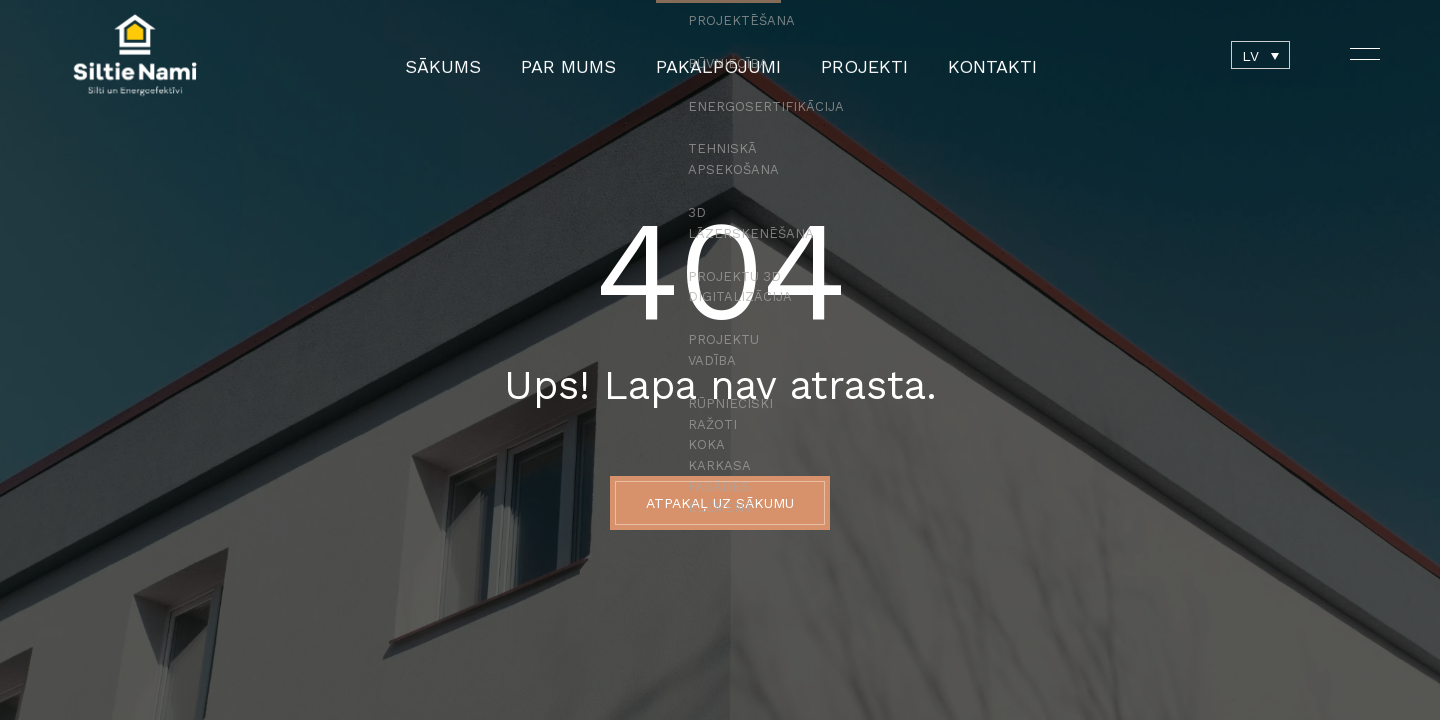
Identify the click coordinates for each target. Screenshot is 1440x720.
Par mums (590, 55)
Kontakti (949, 55)
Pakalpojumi (715, 55)
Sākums (485, 55)
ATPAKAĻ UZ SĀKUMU (720, 503)
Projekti (838, 55)
